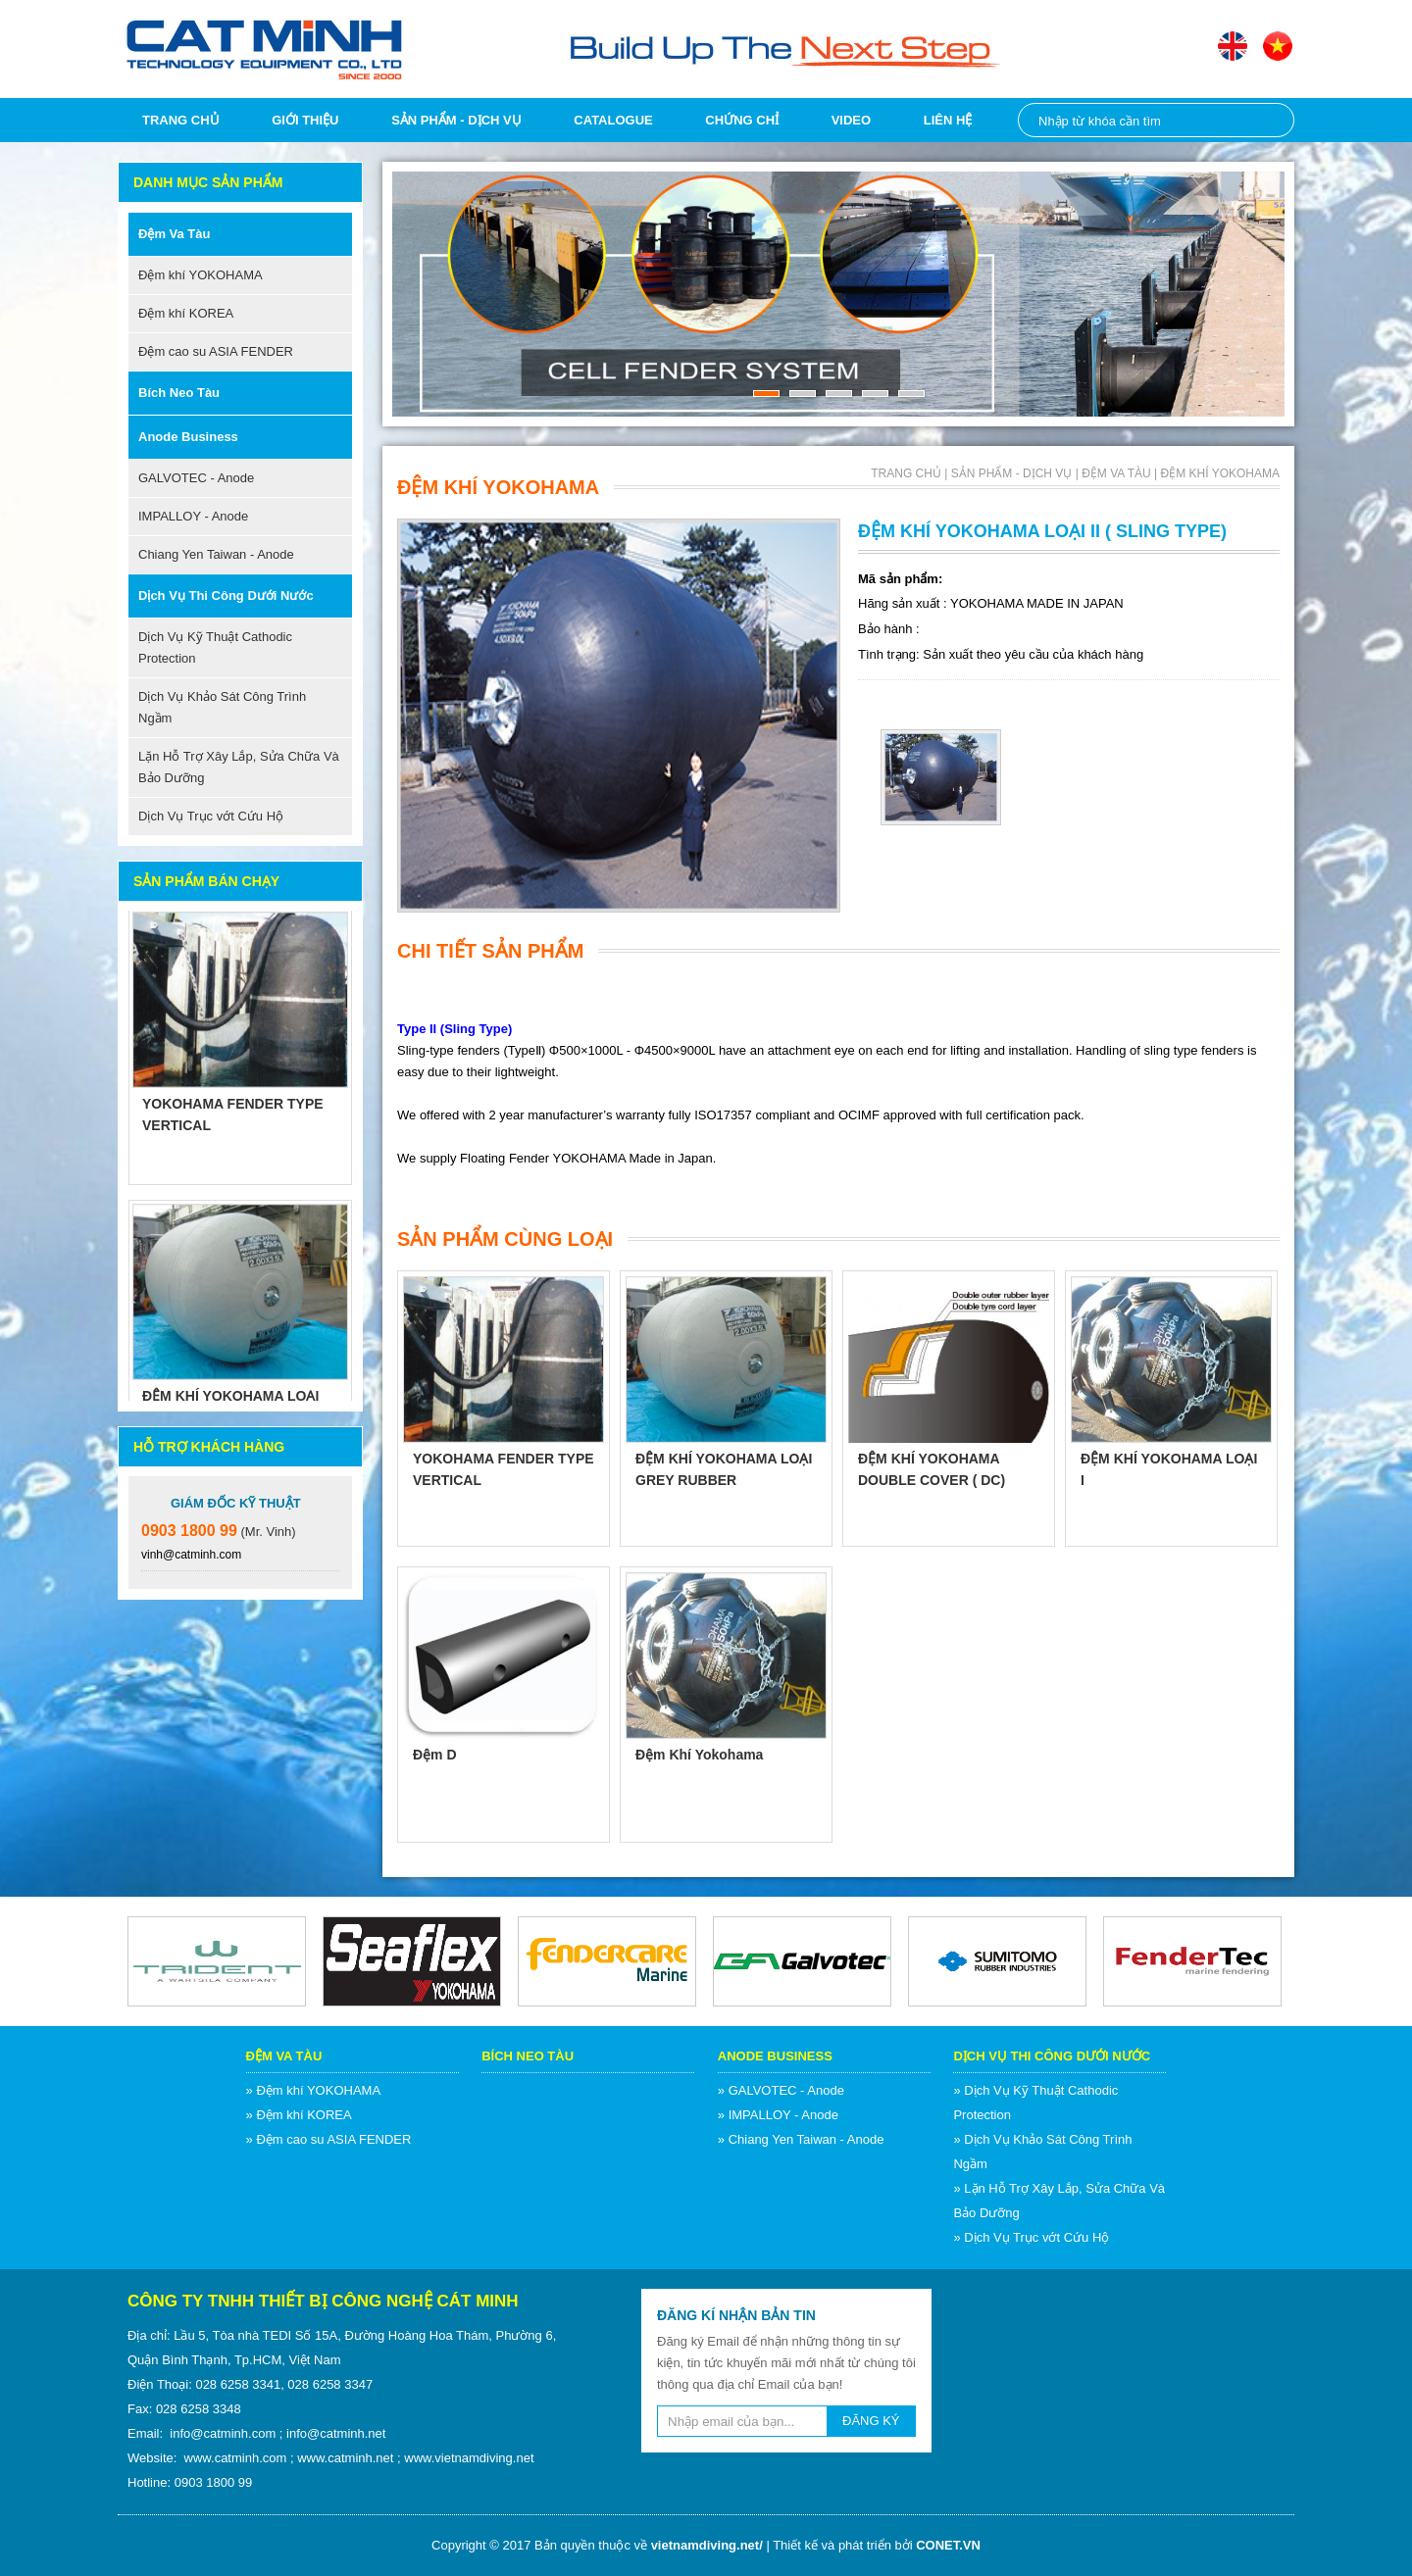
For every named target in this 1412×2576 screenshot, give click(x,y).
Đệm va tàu (174, 233)
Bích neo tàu (179, 392)
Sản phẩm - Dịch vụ (456, 120)
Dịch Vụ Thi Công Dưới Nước (226, 595)
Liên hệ (948, 120)
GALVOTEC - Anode (196, 478)
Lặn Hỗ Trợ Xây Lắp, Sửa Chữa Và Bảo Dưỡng (238, 767)
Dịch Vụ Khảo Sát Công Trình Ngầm (222, 707)
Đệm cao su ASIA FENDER (215, 351)
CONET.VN (948, 2545)
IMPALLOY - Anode (193, 516)
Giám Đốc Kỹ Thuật (236, 1503)
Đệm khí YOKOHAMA (200, 275)
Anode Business (188, 436)
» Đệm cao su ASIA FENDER (329, 2139)
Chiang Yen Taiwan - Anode (216, 554)
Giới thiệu (305, 120)
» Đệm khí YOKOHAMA (313, 2090)
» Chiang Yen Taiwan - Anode (801, 2139)
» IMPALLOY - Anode (778, 2114)
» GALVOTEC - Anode (781, 2090)
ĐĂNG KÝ (871, 2420)
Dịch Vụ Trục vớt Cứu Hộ (210, 816)
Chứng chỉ (742, 120)
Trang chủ (181, 120)
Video (851, 120)
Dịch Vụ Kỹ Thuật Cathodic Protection (215, 647)
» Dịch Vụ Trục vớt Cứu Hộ (1031, 2237)
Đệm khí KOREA (185, 313)
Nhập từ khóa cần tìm (1268, 120)
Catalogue (613, 120)
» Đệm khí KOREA (299, 2114)
